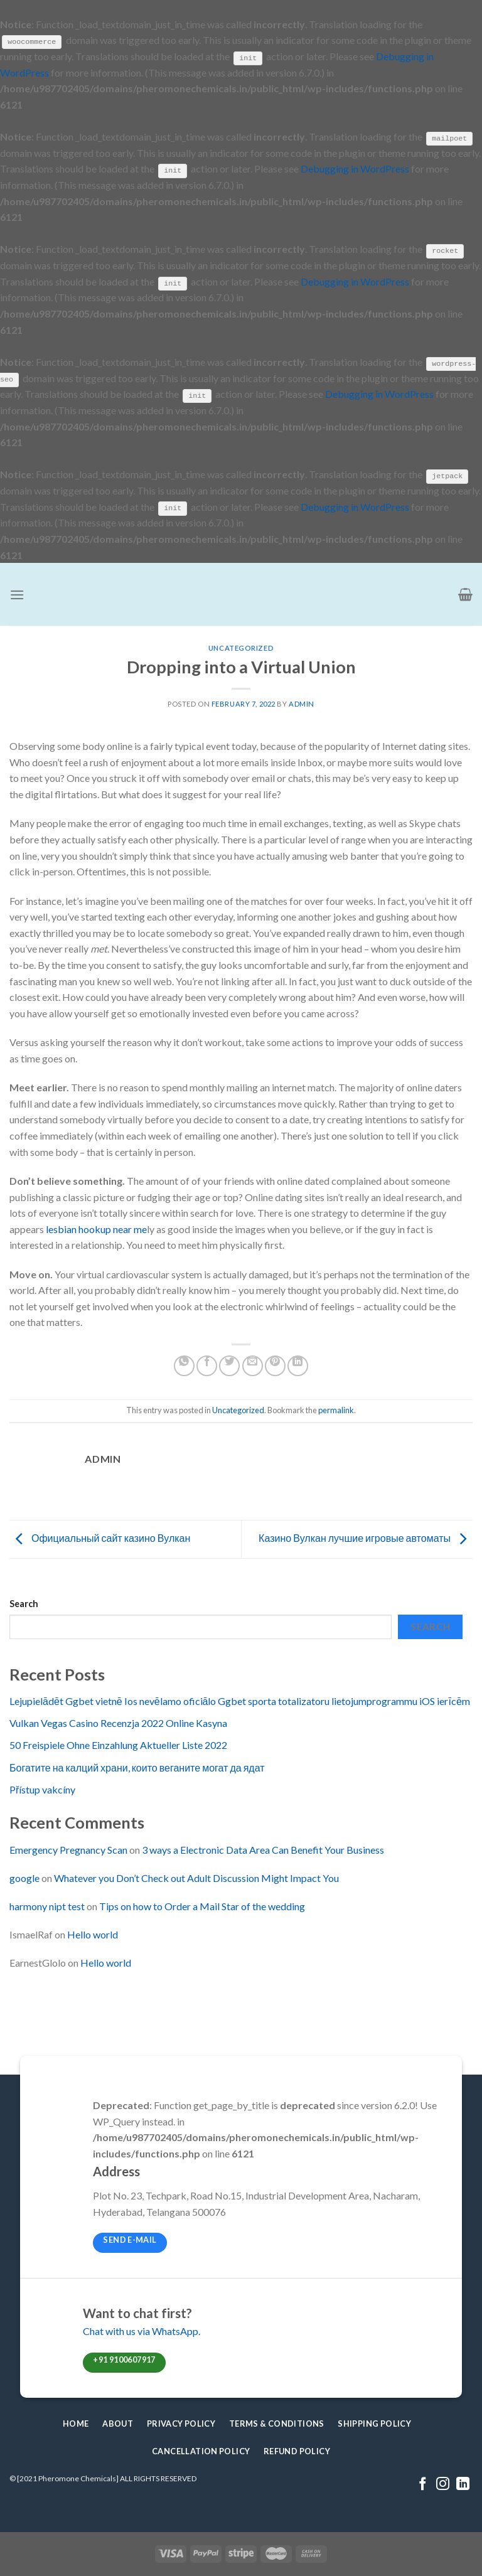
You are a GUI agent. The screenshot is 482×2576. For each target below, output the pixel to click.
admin (301, 702)
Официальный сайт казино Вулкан (99, 1537)
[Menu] (16, 593)
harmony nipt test (47, 1905)
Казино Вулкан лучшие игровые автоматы (366, 1537)
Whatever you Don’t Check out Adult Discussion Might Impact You (196, 1877)
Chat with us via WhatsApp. (141, 2330)
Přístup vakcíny (42, 1788)
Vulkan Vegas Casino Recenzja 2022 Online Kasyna (118, 1722)
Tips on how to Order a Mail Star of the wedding (202, 1905)
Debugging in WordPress (355, 168)
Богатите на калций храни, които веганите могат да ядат (137, 1766)
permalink (336, 1409)
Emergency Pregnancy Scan (68, 1849)
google (24, 1877)
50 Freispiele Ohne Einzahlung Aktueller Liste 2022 (118, 1744)
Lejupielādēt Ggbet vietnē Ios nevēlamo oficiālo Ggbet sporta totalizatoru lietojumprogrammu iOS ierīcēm (239, 1700)
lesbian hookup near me (96, 1228)
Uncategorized (241, 647)
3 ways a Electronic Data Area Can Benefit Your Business (263, 1849)
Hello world (92, 1933)
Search (23, 1603)
